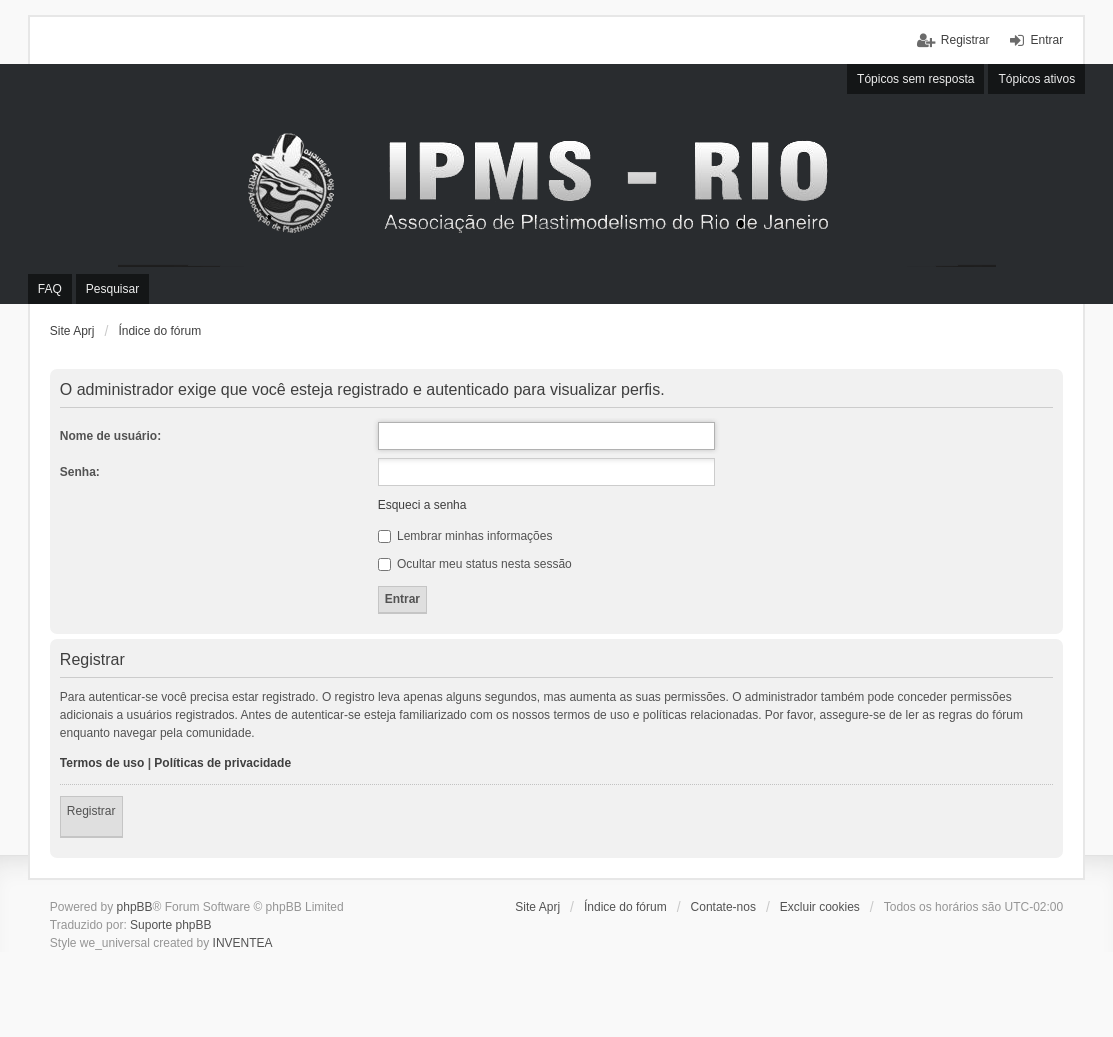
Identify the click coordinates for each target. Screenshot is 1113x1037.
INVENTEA (243, 943)
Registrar (91, 811)
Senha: (80, 472)
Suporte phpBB (170, 925)
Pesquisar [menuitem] (112, 289)
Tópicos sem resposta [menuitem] (915, 79)
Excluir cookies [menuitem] (820, 907)
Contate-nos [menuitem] (723, 907)
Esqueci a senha (422, 505)
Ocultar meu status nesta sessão (475, 564)
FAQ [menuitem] (50, 289)
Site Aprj (72, 331)
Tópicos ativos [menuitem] (1036, 79)
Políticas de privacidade (222, 763)
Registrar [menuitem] (965, 40)
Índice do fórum (159, 331)
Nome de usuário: (110, 436)
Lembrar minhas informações (465, 536)
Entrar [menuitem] (1046, 40)
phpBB (135, 907)
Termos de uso (102, 763)
